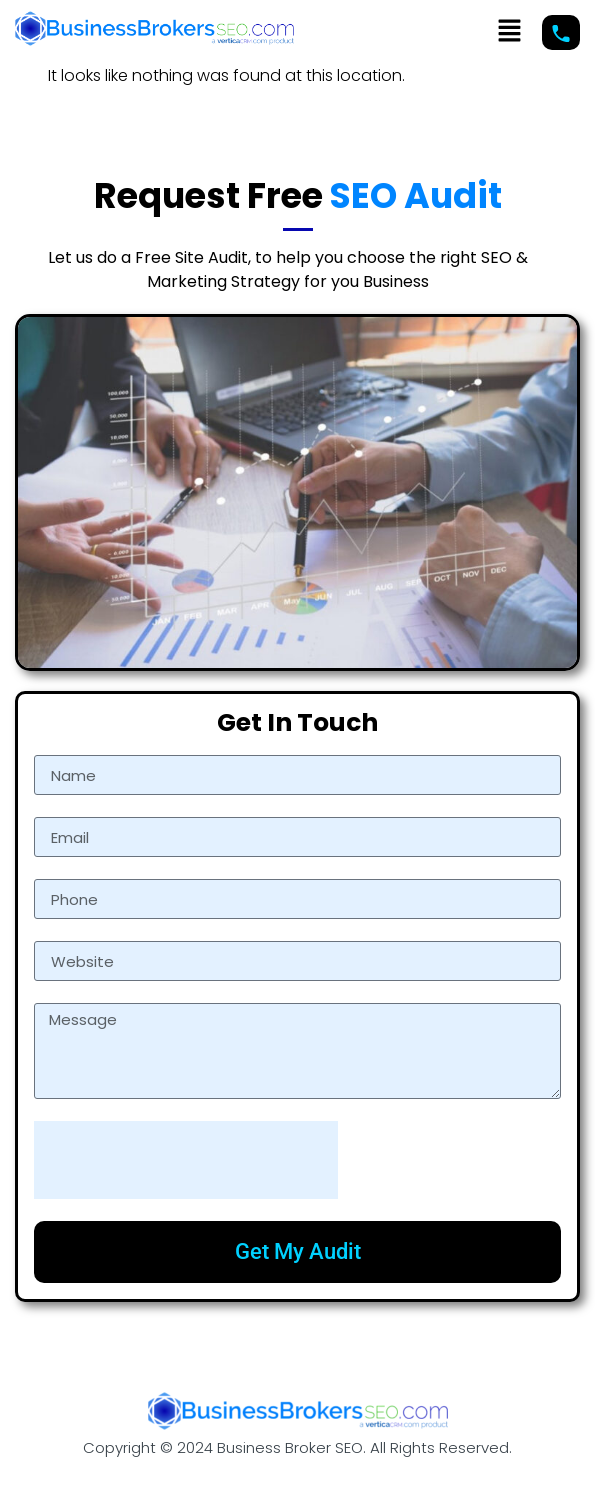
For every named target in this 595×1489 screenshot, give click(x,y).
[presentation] (186, 1160)
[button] (510, 32)
